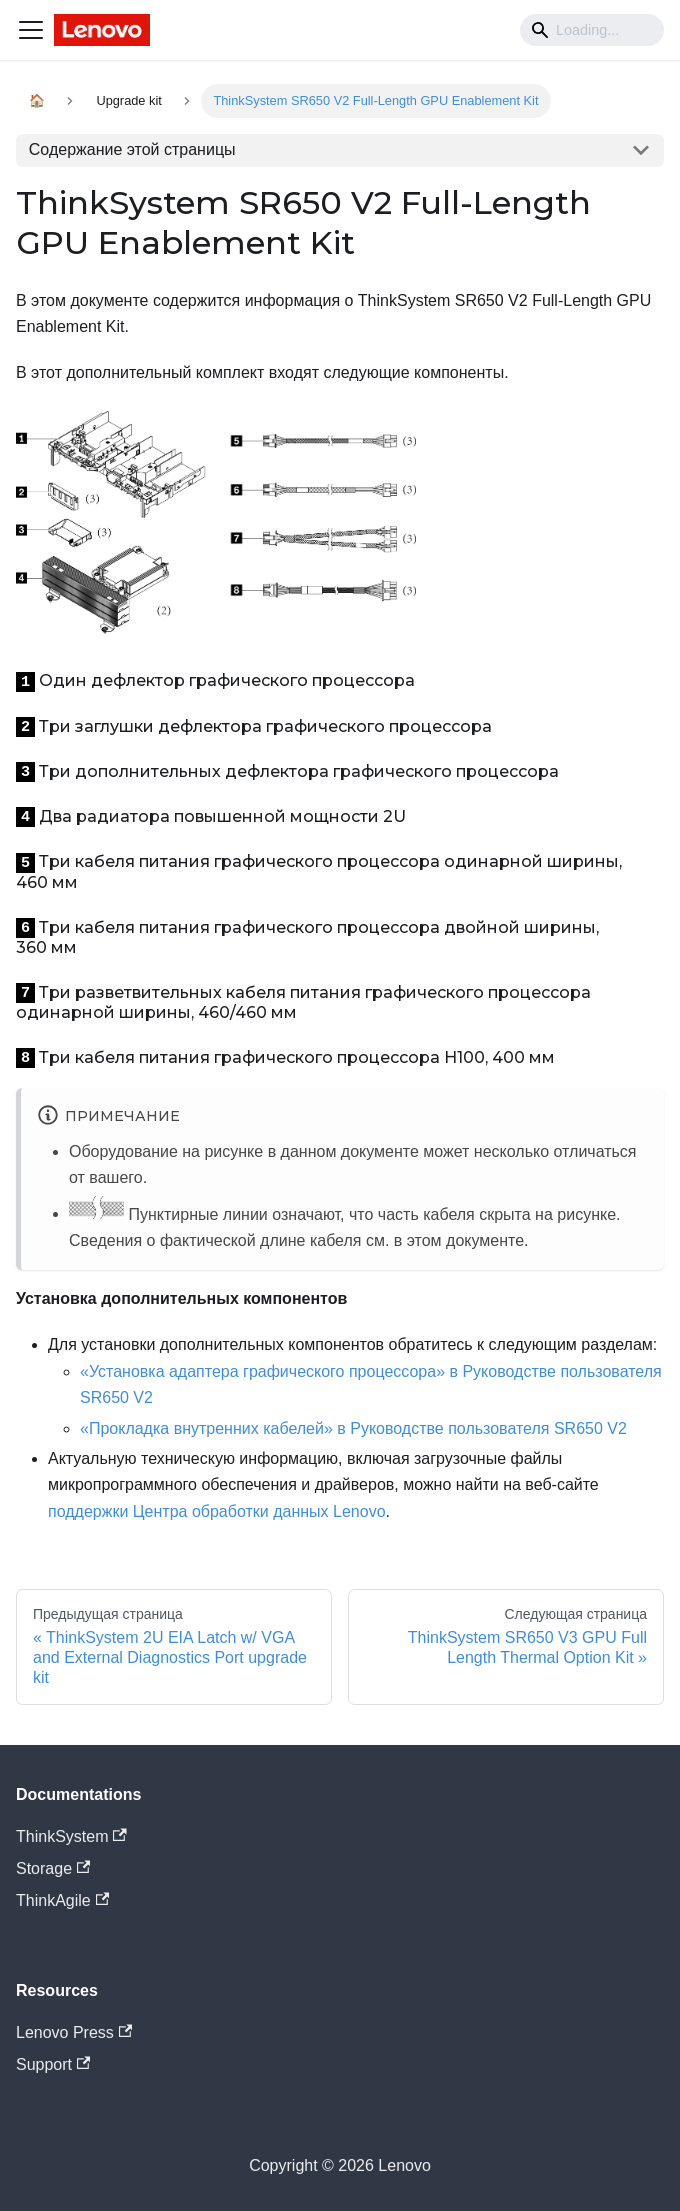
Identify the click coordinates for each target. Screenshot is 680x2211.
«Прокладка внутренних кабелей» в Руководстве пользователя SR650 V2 (353, 1428)
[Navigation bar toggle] (31, 30)
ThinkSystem (71, 1836)
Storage (53, 1868)
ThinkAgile (62, 1900)
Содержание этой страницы (132, 149)
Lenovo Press (74, 2032)
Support (53, 2064)
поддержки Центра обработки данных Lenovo (217, 1511)
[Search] (592, 30)
